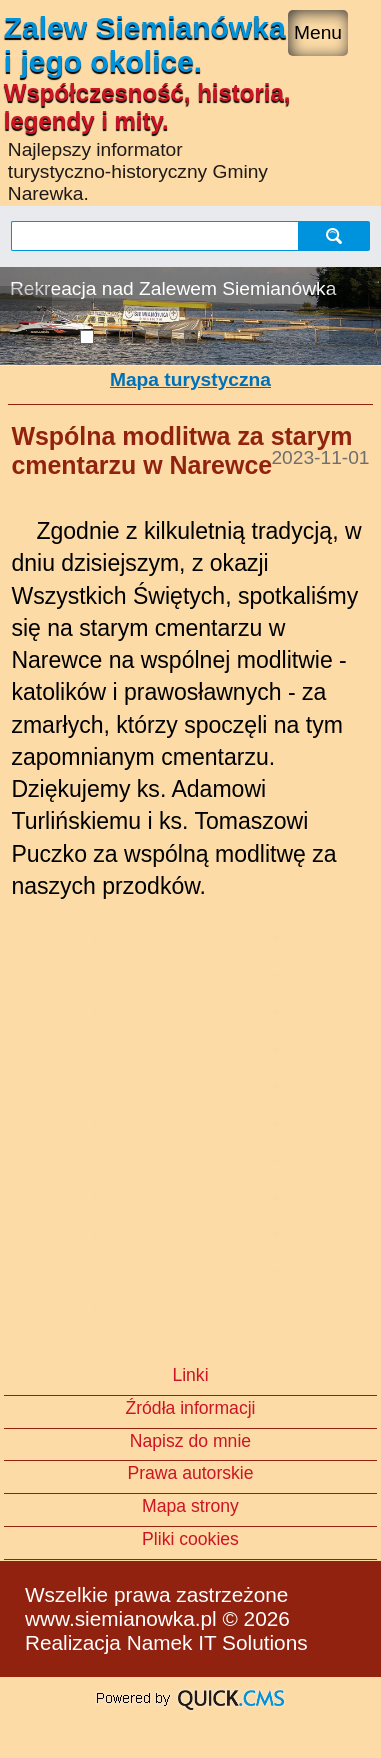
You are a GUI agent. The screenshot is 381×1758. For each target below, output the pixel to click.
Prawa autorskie (190, 1473)
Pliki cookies (190, 1539)
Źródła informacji (190, 1408)
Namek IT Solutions (217, 1642)
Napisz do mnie (190, 1441)
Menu (318, 32)
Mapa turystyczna (190, 379)
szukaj (337, 235)
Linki (190, 1375)
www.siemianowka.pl (121, 1618)
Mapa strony (190, 1506)
